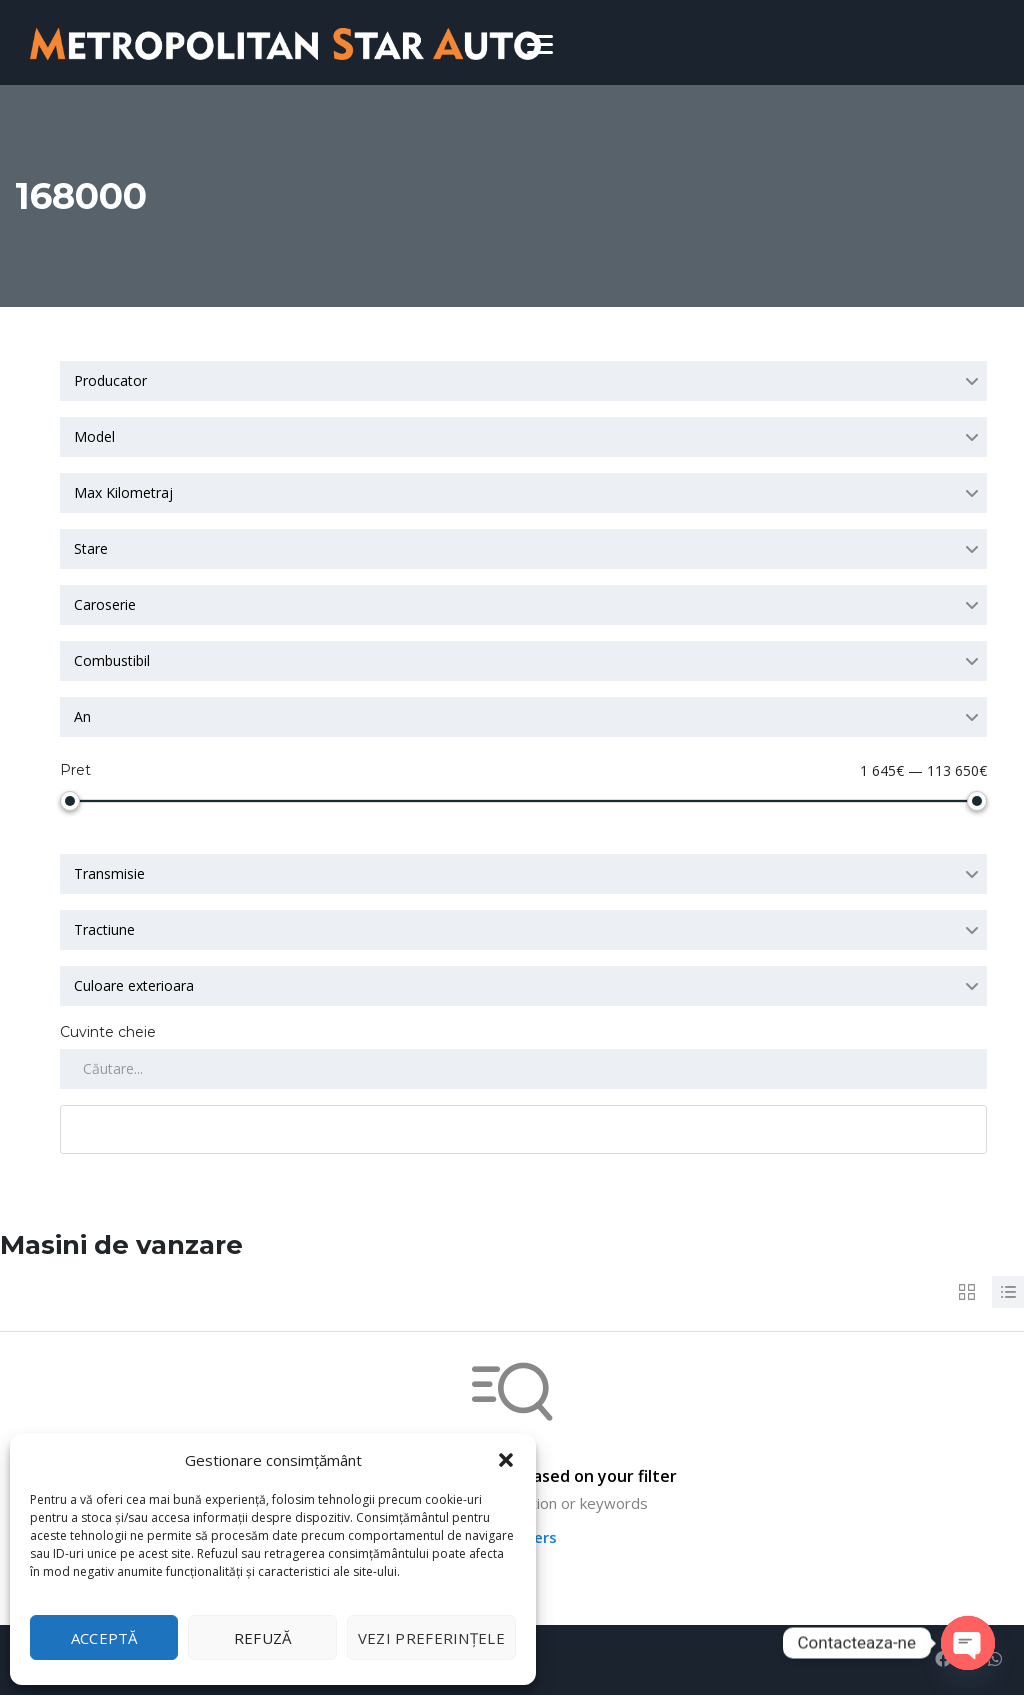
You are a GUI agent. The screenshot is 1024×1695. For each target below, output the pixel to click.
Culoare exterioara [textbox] (134, 985)
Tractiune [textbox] (104, 929)
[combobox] (523, 381)
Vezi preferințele (431, 1638)
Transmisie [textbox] (109, 873)
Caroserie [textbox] (105, 604)
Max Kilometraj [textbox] (123, 492)
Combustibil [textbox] (112, 660)
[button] (506, 1460)
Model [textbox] (94, 436)
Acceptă (104, 1638)
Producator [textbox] (110, 380)
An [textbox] (82, 716)
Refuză (263, 1638)
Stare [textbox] (91, 548)
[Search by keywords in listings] (523, 1069)
